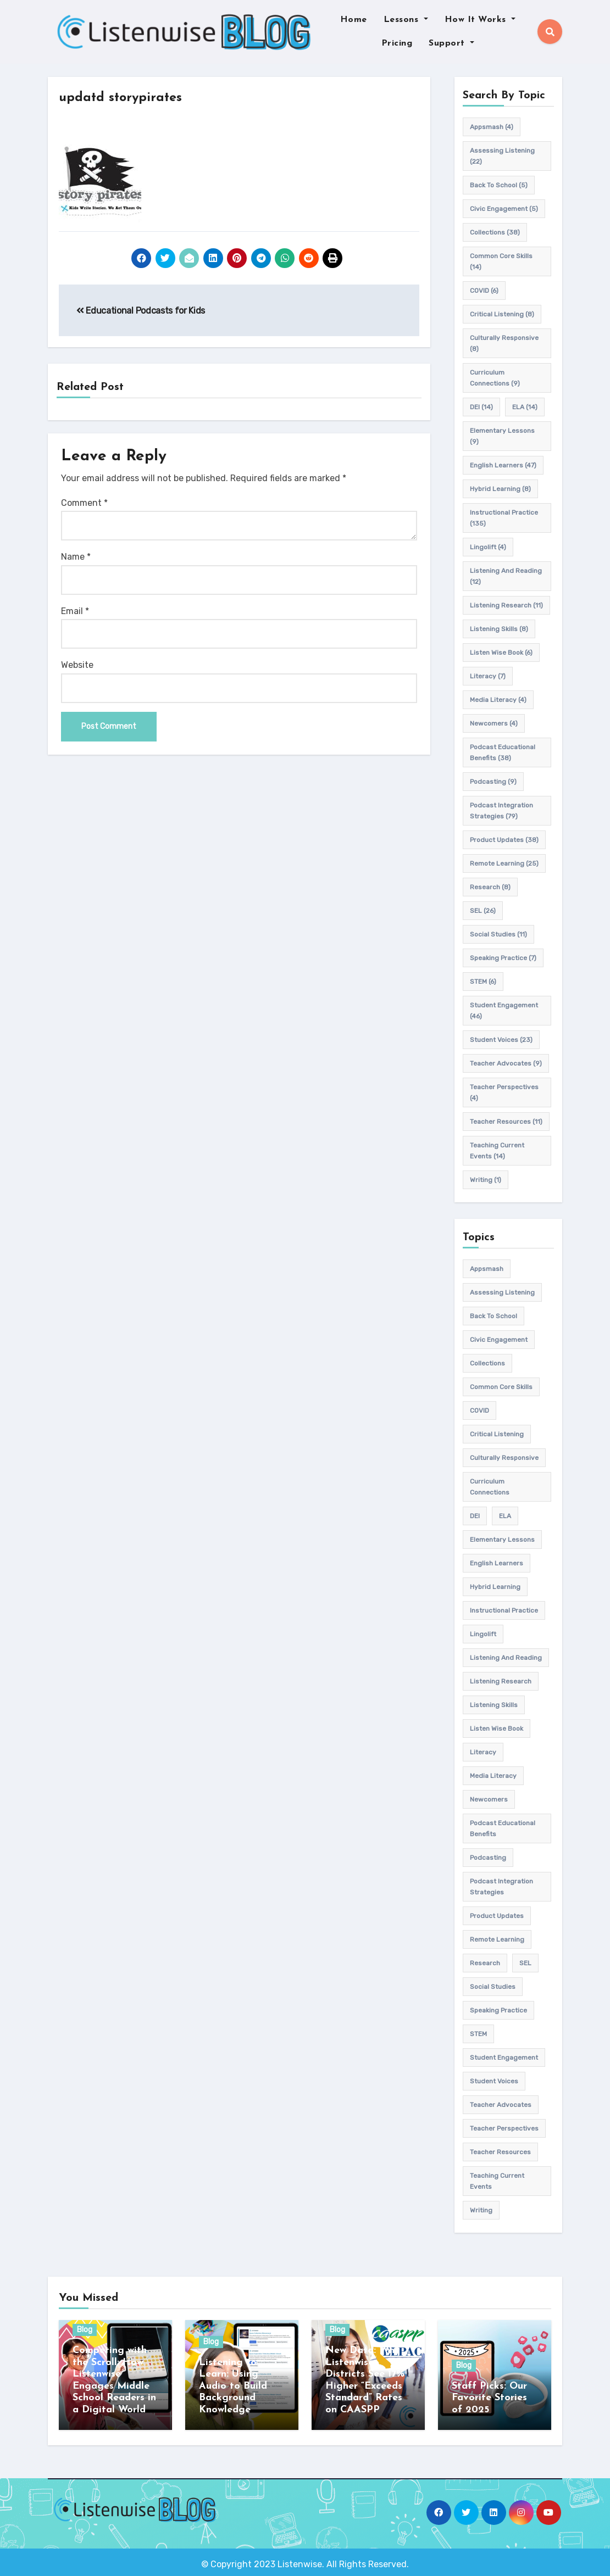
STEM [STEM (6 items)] (483, 981)
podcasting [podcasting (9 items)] (493, 781)
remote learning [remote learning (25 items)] (504, 863)
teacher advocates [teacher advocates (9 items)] (506, 1063)
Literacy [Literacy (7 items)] (488, 676)
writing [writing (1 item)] (485, 1180)
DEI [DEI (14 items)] (481, 407)
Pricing (397, 43)
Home (353, 20)
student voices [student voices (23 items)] (501, 1040)
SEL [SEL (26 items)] (483, 911)
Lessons (406, 20)
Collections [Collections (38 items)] (495, 232)
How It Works (480, 20)
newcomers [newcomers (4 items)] (494, 723)
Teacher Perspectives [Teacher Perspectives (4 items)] (504, 1092)
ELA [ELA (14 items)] (524, 407)
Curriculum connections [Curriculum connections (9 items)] (495, 378)
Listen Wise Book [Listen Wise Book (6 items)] (501, 652)
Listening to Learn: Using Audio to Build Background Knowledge (233, 2386)
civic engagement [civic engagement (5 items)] (504, 209)
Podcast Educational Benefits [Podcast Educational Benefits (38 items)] (502, 752)
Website (77, 665)
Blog (84, 2329)
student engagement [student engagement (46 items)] (504, 1010)
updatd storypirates (129, 97)
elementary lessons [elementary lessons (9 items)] (502, 436)
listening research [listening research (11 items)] (506, 605)
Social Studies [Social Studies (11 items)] (498, 934)
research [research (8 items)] (490, 887)
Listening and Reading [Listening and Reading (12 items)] (506, 576)
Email (75, 611)
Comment (84, 503)
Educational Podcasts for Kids (140, 310)
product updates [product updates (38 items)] (504, 840)
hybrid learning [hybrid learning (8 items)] (500, 489)
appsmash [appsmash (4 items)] (491, 127)
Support (451, 43)
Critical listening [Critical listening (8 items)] (502, 314)
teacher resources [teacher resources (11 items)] (506, 1121)
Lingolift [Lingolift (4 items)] (488, 547)
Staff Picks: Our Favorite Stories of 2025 (489, 2398)
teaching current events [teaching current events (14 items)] (497, 1150)
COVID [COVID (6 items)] (484, 290)
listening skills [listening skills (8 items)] (499, 629)
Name (76, 557)
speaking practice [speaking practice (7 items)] (503, 958)
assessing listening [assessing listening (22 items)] (502, 156)
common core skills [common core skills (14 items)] (501, 261)
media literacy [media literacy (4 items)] (498, 700)
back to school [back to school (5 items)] (499, 185)
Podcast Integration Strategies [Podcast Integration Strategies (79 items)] (501, 810)
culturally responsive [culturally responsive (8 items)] (504, 343)
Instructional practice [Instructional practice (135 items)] (504, 518)
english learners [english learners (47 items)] (503, 465)
